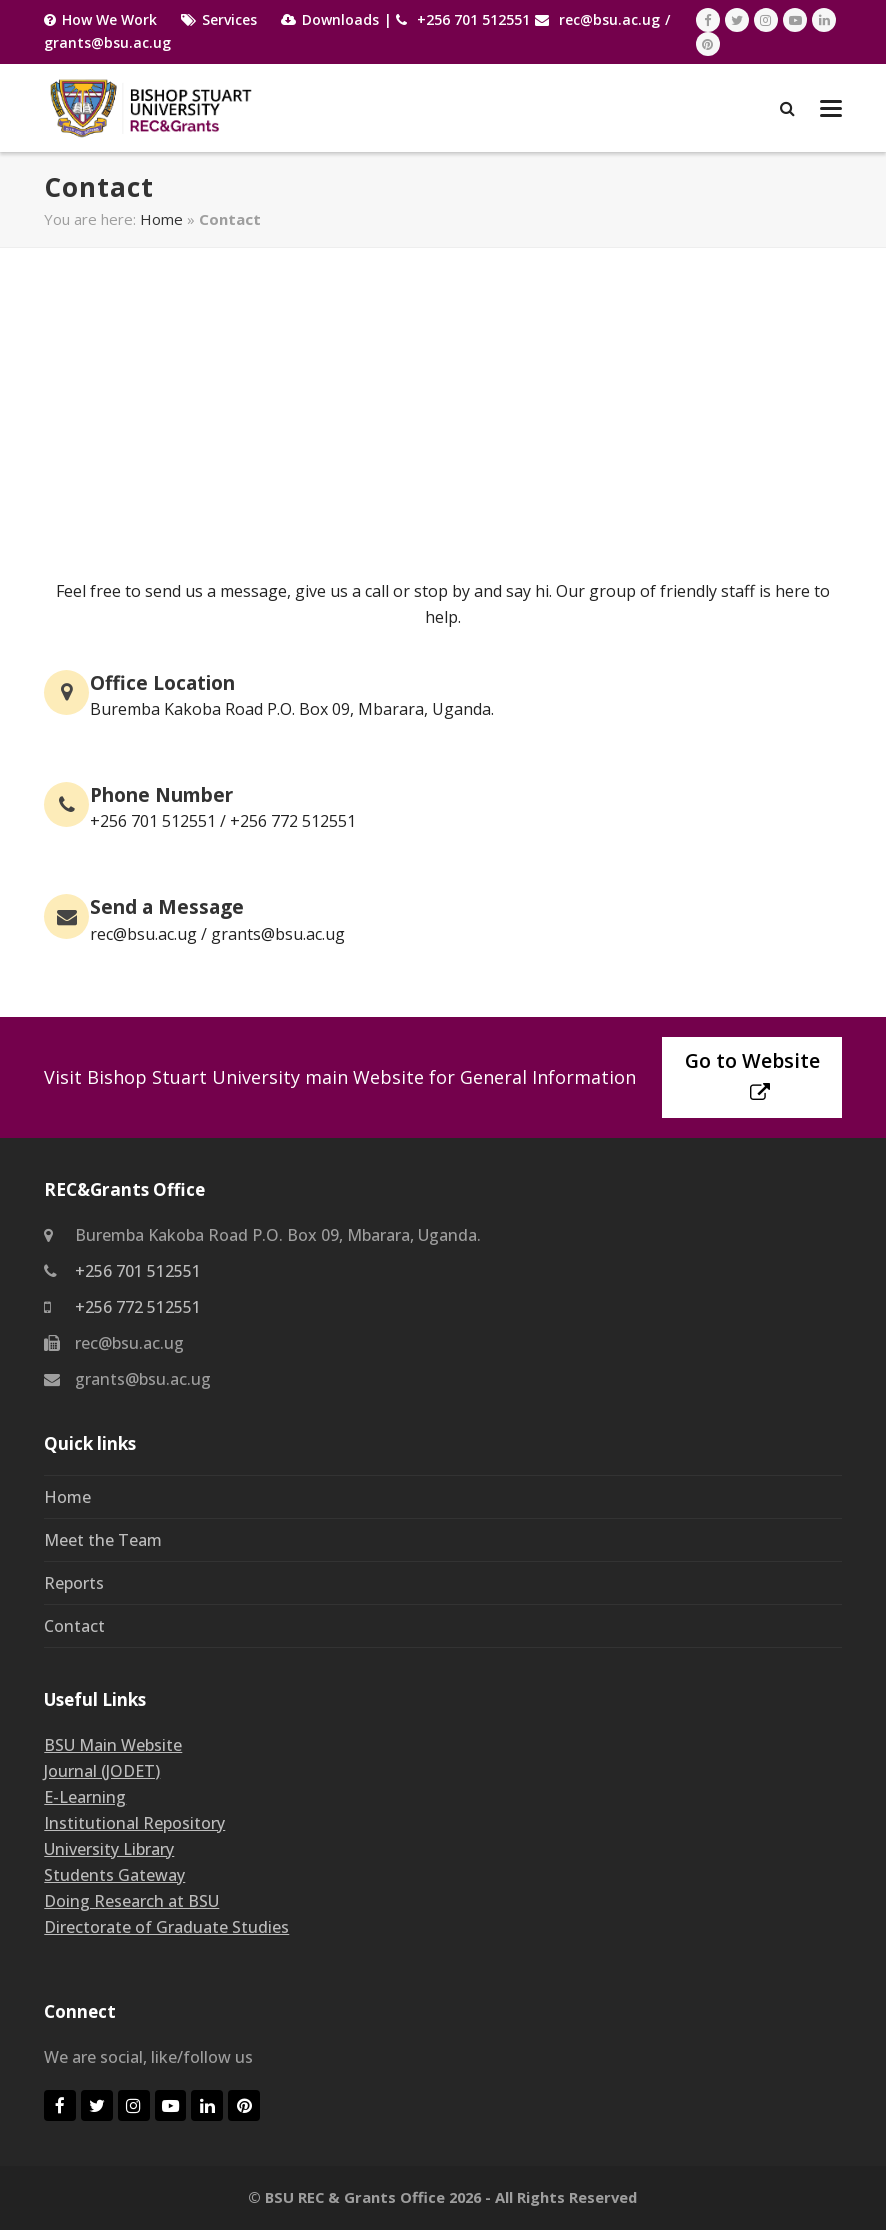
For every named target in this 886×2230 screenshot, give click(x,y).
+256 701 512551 (473, 19)
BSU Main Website (113, 1745)
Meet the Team (103, 1540)
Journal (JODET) (102, 1771)
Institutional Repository (134, 1823)
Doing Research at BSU (131, 1901)
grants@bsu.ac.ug (107, 42)
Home (161, 219)
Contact (74, 1626)
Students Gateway (114, 1875)
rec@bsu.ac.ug (609, 19)
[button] (831, 108)
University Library (109, 1849)
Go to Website (752, 1075)
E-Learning (85, 1797)
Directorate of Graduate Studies (166, 1927)
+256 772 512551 (138, 1307)
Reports (74, 1583)
